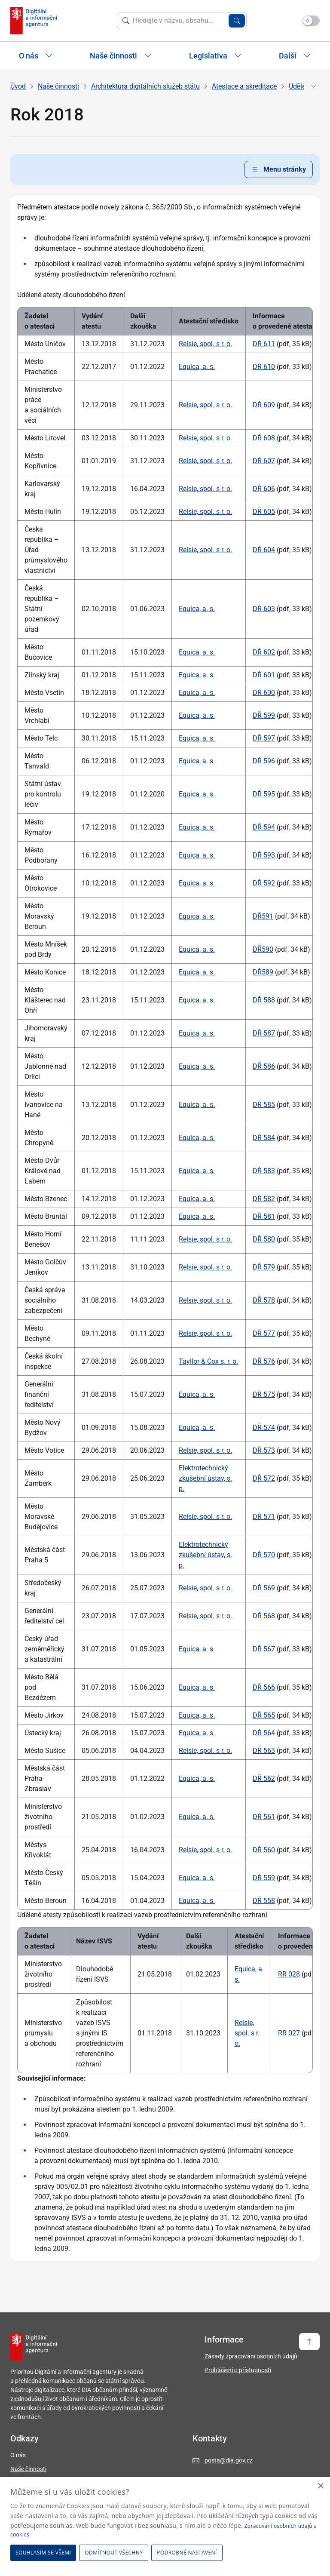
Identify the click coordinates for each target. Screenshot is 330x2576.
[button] (188, 2552)
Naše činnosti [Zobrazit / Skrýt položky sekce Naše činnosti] (121, 55)
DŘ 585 (264, 1104)
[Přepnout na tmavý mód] (311, 20)
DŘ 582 (264, 1199)
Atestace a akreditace (244, 86)
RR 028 (289, 1974)
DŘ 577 (264, 1333)
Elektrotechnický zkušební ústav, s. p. (205, 1478)
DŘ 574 (264, 1427)
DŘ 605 (264, 511)
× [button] (320, 2486)
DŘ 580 (264, 1239)
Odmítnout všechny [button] (114, 2552)
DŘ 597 (264, 738)
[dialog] (165, 2526)
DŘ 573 (264, 1450)
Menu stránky (278, 169)
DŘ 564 (264, 1733)
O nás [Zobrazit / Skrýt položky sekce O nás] (36, 55)
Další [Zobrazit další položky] (295, 55)
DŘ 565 (264, 1715)
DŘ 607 (264, 461)
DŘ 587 (264, 1033)
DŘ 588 (264, 1000)
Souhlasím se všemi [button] (43, 2552)
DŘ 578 (264, 1300)
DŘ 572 (264, 1478)
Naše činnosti (58, 86)
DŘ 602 (264, 652)
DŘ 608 (264, 438)
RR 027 (289, 2033)
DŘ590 (263, 949)
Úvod (18, 86)
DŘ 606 (264, 489)
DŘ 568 (264, 1616)
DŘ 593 (264, 855)
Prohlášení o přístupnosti (238, 2370)
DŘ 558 (264, 1901)
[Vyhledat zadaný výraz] (237, 21)
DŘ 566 (264, 1687)
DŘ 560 (264, 1850)
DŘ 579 (264, 1267)
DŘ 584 (264, 1138)
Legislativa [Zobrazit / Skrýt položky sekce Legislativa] (215, 55)
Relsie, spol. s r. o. (205, 344)
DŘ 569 (264, 1588)
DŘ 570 (264, 1555)
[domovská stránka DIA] (33, 20)
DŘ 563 (264, 1750)
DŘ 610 (264, 367)
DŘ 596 (264, 761)
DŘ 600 (264, 693)
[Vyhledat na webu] (179, 20)
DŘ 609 (264, 405)
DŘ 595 (264, 794)
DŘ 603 (264, 609)
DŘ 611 (264, 344)
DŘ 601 (264, 675)
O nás (18, 2455)
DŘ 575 (264, 1394)
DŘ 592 (264, 883)
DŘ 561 (264, 1817)
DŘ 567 (264, 1649)
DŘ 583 (264, 1171)
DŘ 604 (264, 550)
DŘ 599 (264, 715)
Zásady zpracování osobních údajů (251, 2356)
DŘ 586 (264, 1066)
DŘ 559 (264, 1878)
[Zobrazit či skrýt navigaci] (314, 86)
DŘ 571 (264, 1516)
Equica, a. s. (197, 367)
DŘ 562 (264, 1778)
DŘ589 (263, 972)
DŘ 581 (264, 1216)
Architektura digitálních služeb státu (145, 86)
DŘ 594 (264, 827)
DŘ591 (263, 916)
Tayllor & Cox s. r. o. (208, 1361)
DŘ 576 (264, 1361)
